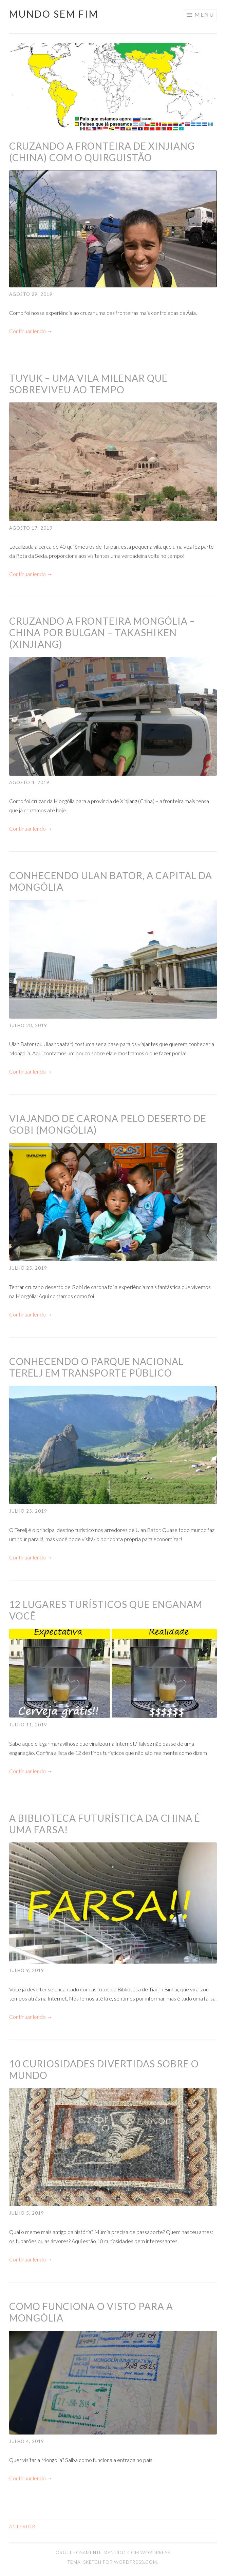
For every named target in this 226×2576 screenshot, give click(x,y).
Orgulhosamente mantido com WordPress (113, 2552)
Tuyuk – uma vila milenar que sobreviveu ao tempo (88, 383)
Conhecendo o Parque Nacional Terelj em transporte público (96, 1367)
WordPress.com (135, 2562)
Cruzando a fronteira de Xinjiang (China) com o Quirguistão (102, 151)
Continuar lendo (30, 331)
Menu (204, 14)
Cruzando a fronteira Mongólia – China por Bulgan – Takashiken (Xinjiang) (102, 632)
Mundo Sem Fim (53, 14)
